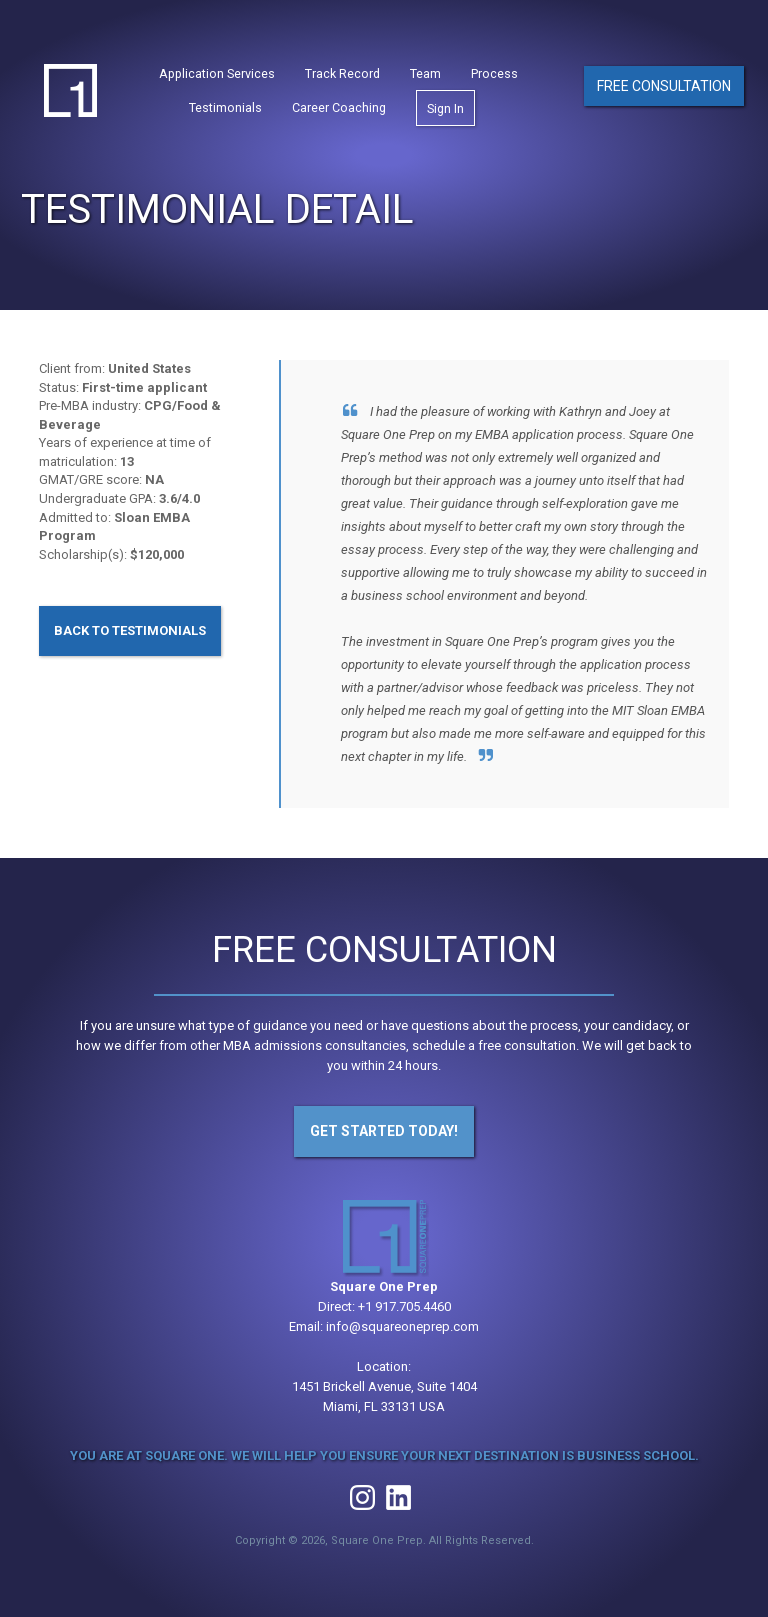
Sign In (445, 111)
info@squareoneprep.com (402, 1326)
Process (494, 76)
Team (425, 76)
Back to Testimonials (130, 630)
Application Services (217, 76)
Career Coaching (339, 110)
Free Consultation (664, 88)
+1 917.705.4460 (404, 1306)
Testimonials (225, 110)
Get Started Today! (384, 1131)
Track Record (342, 76)
